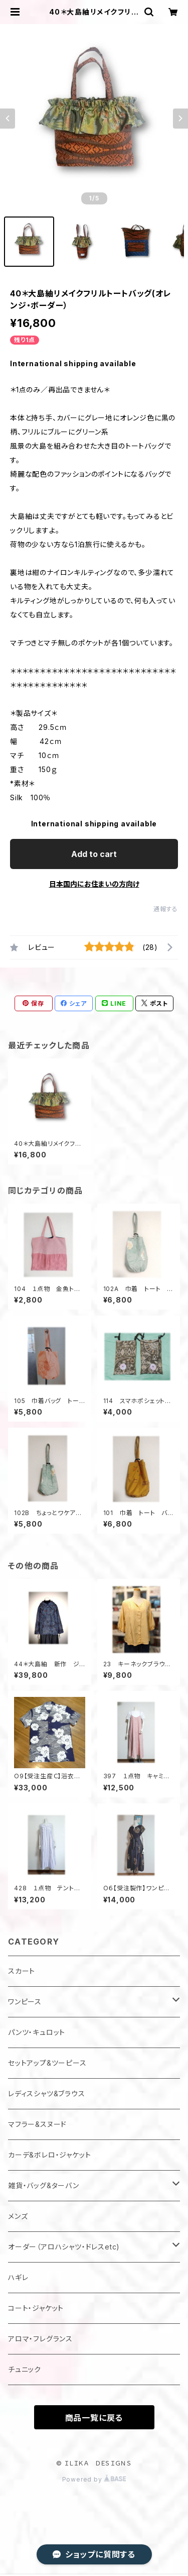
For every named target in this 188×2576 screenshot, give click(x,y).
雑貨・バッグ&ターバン (43, 2185)
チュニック (24, 2369)
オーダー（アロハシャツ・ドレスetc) (64, 2246)
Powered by (94, 2479)
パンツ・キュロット (36, 2032)
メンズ (18, 2216)
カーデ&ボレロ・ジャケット (49, 2155)
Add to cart (94, 854)
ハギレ (18, 2277)
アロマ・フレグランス (40, 2338)
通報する (165, 909)
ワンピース (25, 2001)
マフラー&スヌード (37, 2124)
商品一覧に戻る (94, 2418)
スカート (21, 1971)
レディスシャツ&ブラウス (46, 2093)
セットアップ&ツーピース (47, 2063)
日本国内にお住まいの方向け (94, 884)
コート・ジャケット (36, 2308)
